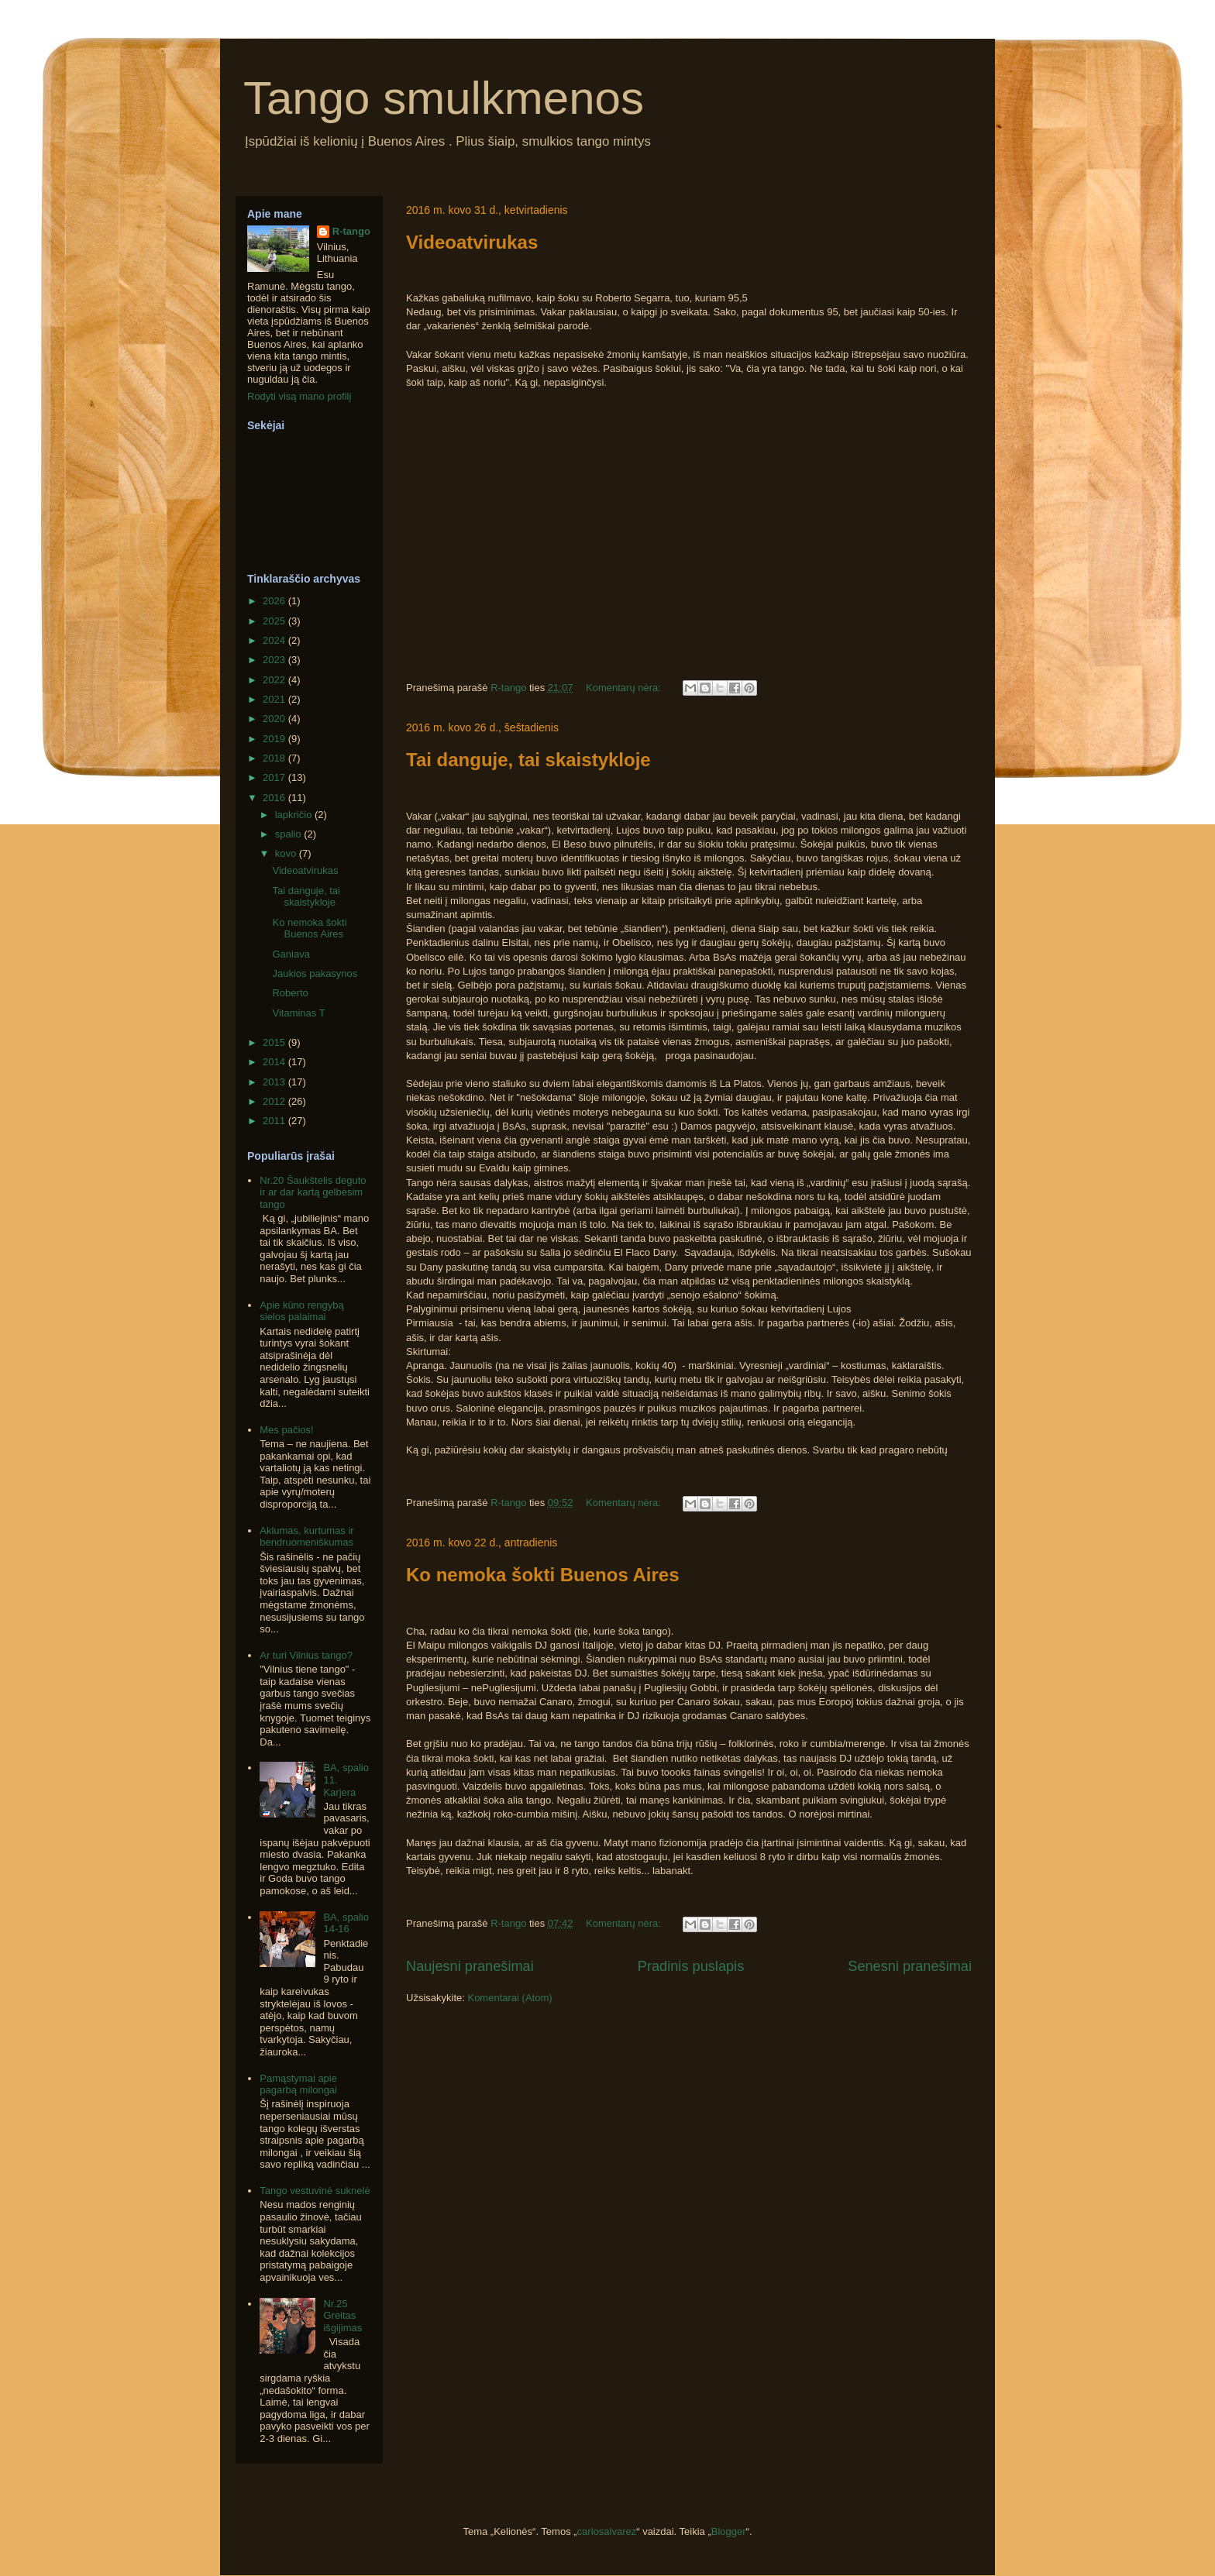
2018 (275, 758)
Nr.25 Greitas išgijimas (342, 2316)
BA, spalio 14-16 (346, 1923)
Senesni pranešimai (910, 1966)
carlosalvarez (607, 2531)
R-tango (351, 231)
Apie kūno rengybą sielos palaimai (301, 1311)
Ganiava (290, 954)
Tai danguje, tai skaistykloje (528, 759)
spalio (290, 834)
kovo (287, 853)
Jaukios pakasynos (314, 973)
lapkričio (295, 814)
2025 (275, 621)
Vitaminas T (298, 1013)
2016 (275, 797)
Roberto (290, 993)
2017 (275, 777)
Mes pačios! (286, 1430)
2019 (275, 739)
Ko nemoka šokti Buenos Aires (543, 1574)
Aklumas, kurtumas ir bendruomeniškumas (306, 1537)
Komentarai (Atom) (509, 1997)
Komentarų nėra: (624, 687)
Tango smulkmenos (443, 98)
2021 (275, 699)
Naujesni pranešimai (470, 1966)
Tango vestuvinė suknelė (315, 2190)
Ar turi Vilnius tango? (306, 1655)
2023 (275, 659)
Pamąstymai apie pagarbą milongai (298, 2084)
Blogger (728, 2531)
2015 (275, 1042)
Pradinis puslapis (691, 1966)
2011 (275, 1120)
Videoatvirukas (472, 242)
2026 (275, 601)
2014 (275, 1062)
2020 (275, 718)
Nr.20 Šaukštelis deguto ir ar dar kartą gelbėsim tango (313, 1192)
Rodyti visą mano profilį (299, 396)
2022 (275, 680)
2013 (275, 1082)
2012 (275, 1101)
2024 (275, 640)
